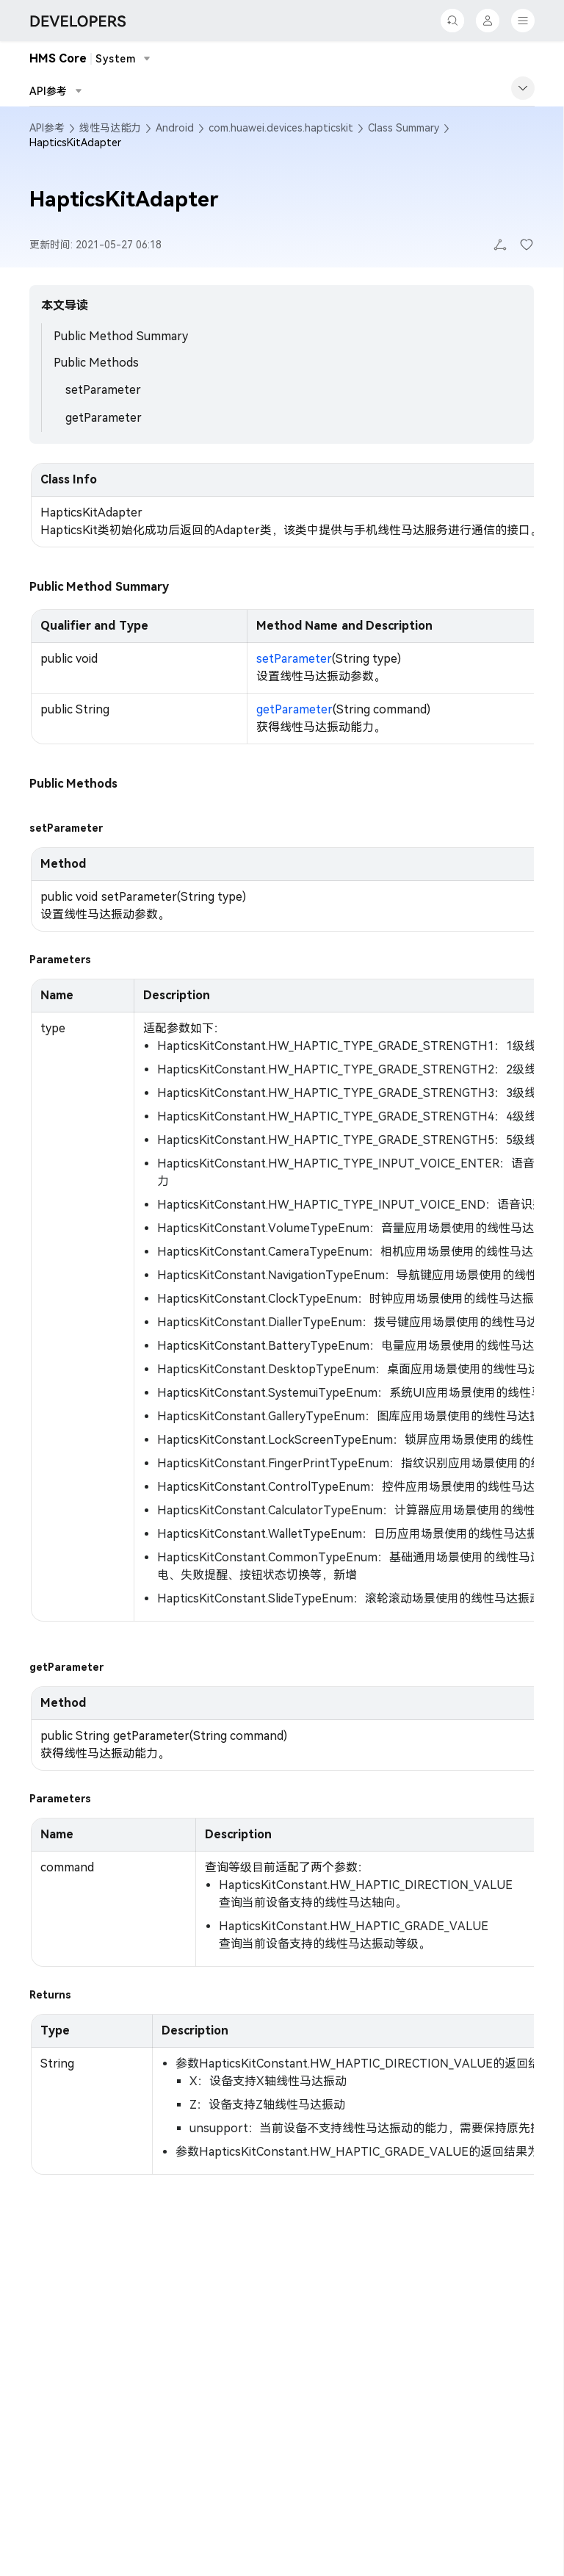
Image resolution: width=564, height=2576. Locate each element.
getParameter (103, 418)
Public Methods (96, 363)
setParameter (103, 390)
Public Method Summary (121, 336)
